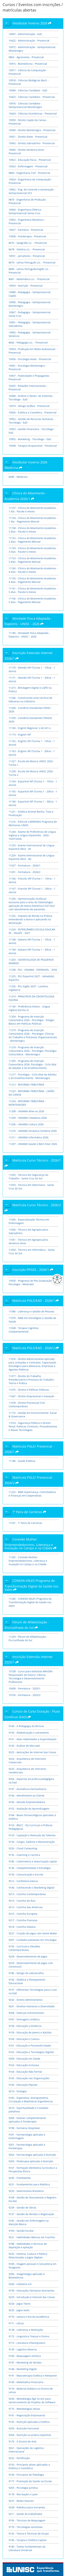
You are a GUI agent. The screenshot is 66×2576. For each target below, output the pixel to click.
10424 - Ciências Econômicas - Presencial (33, 113)
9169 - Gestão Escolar (21, 2230)
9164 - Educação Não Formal (25, 2071)
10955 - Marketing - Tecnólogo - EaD (30, 439)
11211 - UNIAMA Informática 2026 (28, 1137)
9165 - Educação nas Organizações (29, 2078)
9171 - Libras (16, 2323)
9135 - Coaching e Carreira (24, 1855)
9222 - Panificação (19, 2458)
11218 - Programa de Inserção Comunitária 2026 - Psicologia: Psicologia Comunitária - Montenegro (32, 1051)
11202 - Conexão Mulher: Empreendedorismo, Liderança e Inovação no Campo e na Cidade (28, 1560)
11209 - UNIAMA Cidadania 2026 (28, 1117)
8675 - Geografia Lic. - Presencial (28, 243)
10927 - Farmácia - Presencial (26, 229)
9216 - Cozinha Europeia (23, 1913)
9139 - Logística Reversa (23, 2349)
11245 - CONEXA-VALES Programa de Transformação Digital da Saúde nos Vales (30, 1602)
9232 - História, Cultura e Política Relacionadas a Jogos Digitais (28, 2255)
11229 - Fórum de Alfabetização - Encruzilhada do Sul (28, 1638)
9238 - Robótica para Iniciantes (27, 2507)
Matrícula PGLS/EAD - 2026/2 (35, 1348)
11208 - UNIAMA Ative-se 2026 (26, 1111)
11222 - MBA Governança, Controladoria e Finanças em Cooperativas (32, 1493)
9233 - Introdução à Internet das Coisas (32, 2297)
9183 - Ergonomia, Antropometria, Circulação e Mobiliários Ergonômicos (31, 2099)
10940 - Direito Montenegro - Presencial (32, 130)
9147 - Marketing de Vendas (25, 2362)
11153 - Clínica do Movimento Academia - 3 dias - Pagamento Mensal (33, 560)
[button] (56, 1279)
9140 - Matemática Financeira (26, 2382)
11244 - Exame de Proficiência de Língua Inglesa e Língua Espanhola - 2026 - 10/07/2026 (32, 835)
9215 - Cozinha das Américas (26, 1907)
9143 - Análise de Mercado (24, 1745)
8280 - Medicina (18, 476)
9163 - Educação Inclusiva (24, 2065)
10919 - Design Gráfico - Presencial (29, 406)
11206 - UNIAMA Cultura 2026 (26, 1124)
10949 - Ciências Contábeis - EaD (28, 90)
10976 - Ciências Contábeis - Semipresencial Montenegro (25, 105)
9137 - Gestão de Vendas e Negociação (31, 2214)
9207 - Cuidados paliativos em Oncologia (32, 1940)
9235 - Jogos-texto (19, 2310)
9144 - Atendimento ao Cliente (26, 1795)
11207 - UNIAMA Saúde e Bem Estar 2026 (33, 1144)
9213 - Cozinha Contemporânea (27, 1894)
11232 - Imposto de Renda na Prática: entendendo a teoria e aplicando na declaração (31, 919)
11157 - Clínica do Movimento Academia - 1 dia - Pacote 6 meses (33, 509)
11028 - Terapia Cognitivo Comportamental (24, 1329)
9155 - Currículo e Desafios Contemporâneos (24, 1948)
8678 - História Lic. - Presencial (27, 249)
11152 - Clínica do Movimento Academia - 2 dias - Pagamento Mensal (33, 539)
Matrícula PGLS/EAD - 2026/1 (35, 1300)
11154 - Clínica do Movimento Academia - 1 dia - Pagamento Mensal (33, 519)
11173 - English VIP (20, 734)
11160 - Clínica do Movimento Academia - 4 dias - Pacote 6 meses (33, 570)
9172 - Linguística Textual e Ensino (29, 2336)
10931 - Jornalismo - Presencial (27, 256)
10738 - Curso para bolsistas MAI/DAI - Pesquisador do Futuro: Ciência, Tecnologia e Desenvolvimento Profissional (31, 1677)
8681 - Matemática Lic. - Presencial (29, 279)
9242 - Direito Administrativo (25, 1999)
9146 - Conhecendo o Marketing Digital (31, 1887)
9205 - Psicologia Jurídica (23, 2487)
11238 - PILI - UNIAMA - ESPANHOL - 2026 (33, 969)
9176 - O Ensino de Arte (22, 2441)
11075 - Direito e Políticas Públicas (29, 1389)
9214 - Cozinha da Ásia (22, 1900)
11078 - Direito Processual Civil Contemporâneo (27, 1404)
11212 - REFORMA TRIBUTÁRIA (26, 1084)
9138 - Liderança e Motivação (26, 2329)
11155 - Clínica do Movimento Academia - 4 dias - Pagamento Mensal (33, 580)
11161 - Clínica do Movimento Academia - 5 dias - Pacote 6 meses (33, 590)
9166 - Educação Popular (23, 2084)
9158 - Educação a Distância (25, 2026)
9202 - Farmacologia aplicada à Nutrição (32, 2154)
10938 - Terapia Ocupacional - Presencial (33, 445)
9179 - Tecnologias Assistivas (26, 2527)
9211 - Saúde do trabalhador (25, 2514)
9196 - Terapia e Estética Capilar (28, 2540)
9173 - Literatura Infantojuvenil (27, 2343)
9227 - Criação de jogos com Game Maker (33, 1933)
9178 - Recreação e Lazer (23, 2494)
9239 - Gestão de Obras (22, 2207)
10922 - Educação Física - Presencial (30, 159)
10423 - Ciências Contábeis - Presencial (32, 97)
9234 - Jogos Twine (19, 2303)
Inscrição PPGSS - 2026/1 (32, 1270)
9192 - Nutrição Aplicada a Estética (29, 2422)
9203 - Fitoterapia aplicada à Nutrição (31, 2161)
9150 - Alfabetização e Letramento (29, 1732)
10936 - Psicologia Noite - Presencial (30, 359)
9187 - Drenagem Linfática (24, 2019)
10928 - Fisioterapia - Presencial (27, 236)
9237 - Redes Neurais (21, 2501)
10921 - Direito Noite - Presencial (28, 136)
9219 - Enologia (18, 2091)
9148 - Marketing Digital (23, 2369)
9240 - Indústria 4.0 (20, 2284)
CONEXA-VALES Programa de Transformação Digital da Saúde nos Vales (31, 1585)
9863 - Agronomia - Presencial (26, 57)
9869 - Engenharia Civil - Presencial (29, 173)
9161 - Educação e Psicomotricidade (30, 2045)
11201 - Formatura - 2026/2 (24, 872)
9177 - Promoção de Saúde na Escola (30, 2481)
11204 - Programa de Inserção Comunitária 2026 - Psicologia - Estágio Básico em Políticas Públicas (31, 1020)
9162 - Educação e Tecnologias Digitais (31, 2052)
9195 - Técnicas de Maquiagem (27, 2520)
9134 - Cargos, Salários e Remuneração (32, 1841)
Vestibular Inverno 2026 (31, 23)
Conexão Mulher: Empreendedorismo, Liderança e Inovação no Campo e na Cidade (30, 1543)
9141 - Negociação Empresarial (27, 2415)
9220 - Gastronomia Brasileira (26, 2191)
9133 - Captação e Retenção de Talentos (32, 1835)
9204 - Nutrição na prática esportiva (30, 2435)
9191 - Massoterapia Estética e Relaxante (33, 2375)
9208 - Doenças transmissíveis (26, 2013)
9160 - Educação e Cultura (24, 2039)
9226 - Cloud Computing (23, 1848)
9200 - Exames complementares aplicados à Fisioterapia (27, 2119)
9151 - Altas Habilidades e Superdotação (32, 1739)
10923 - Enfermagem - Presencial (28, 166)
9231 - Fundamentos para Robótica (29, 2184)
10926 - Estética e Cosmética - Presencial (32, 412)
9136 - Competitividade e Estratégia (30, 1868)
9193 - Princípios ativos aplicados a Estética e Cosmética (29, 2466)
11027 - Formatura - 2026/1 (24, 865)
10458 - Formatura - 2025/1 (24, 1688)
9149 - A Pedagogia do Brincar (26, 1726)
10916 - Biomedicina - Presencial (28, 63)
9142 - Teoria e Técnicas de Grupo (29, 2533)
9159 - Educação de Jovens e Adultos (30, 2032)
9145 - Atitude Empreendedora (27, 1802)
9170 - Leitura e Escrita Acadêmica (29, 2316)
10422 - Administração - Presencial (29, 40)
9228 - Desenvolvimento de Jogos (28, 1956)
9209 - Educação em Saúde (24, 2058)
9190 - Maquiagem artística (25, 2356)
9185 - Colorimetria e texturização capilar (33, 1861)
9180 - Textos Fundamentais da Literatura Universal (27, 2548)
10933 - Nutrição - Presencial (26, 285)
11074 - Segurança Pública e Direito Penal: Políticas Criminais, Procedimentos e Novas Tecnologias (33, 1426)
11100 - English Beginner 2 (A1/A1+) (30, 728)
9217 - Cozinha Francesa (23, 1920)
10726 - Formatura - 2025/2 (24, 1695)
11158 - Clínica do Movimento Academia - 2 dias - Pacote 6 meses (33, 529)
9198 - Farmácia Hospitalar (24, 2128)
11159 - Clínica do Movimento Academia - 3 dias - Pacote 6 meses (33, 549)
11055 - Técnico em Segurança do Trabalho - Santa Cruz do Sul (28, 1176)
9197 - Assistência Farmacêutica (27, 1789)
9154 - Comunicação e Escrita (26, 1874)
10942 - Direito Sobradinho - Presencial (32, 143)
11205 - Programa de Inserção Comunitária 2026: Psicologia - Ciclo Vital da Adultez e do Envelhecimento (32, 1064)
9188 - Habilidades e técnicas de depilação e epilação (28, 2245)
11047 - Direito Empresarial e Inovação (31, 1396)
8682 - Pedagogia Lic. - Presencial (28, 342)
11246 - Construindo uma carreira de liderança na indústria (30, 699)
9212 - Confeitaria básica (23, 1881)
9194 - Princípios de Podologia (26, 2474)
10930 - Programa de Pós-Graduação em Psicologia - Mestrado (32, 1282)
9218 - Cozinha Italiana (22, 1926)
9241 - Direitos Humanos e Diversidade (32, 2006)
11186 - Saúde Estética (22, 1461)
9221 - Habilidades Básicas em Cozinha (32, 2237)
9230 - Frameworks (20, 2178)
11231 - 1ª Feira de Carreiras (25, 1523)
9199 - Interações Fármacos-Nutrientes (31, 2290)
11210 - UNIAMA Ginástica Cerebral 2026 (33, 1131)
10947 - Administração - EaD (25, 34)
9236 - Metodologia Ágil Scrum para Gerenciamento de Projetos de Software (32, 2400)
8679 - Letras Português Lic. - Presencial (32, 262)
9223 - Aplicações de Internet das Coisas (32, 1752)
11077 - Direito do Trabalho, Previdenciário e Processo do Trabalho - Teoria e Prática (32, 1379)
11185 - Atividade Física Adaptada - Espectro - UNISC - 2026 (29, 634)
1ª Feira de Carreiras (29, 1512)
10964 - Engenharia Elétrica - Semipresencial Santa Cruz (26, 211)
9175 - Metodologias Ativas (24, 2408)
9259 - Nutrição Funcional (24, 2428)
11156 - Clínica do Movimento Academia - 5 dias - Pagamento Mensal (33, 600)
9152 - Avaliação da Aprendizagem (29, 1808)
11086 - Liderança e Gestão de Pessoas (31, 1311)
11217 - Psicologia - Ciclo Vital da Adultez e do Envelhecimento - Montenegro (33, 1076)
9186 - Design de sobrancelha (26, 1973)
